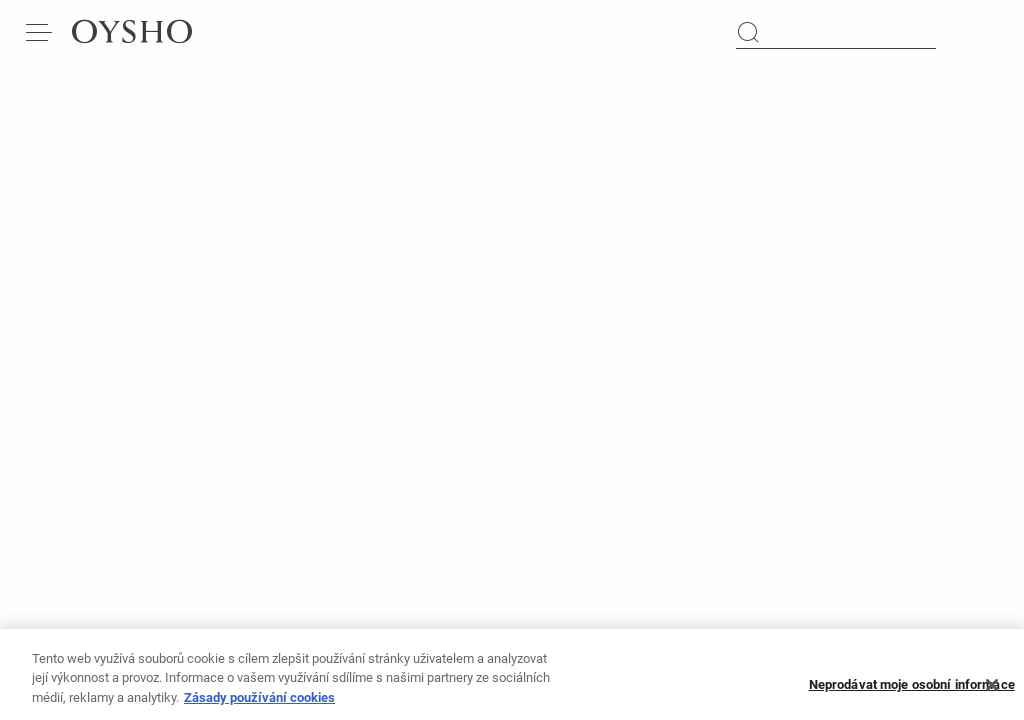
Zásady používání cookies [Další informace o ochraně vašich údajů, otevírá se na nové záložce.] (259, 705)
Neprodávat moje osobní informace (912, 693)
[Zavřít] (992, 693)
